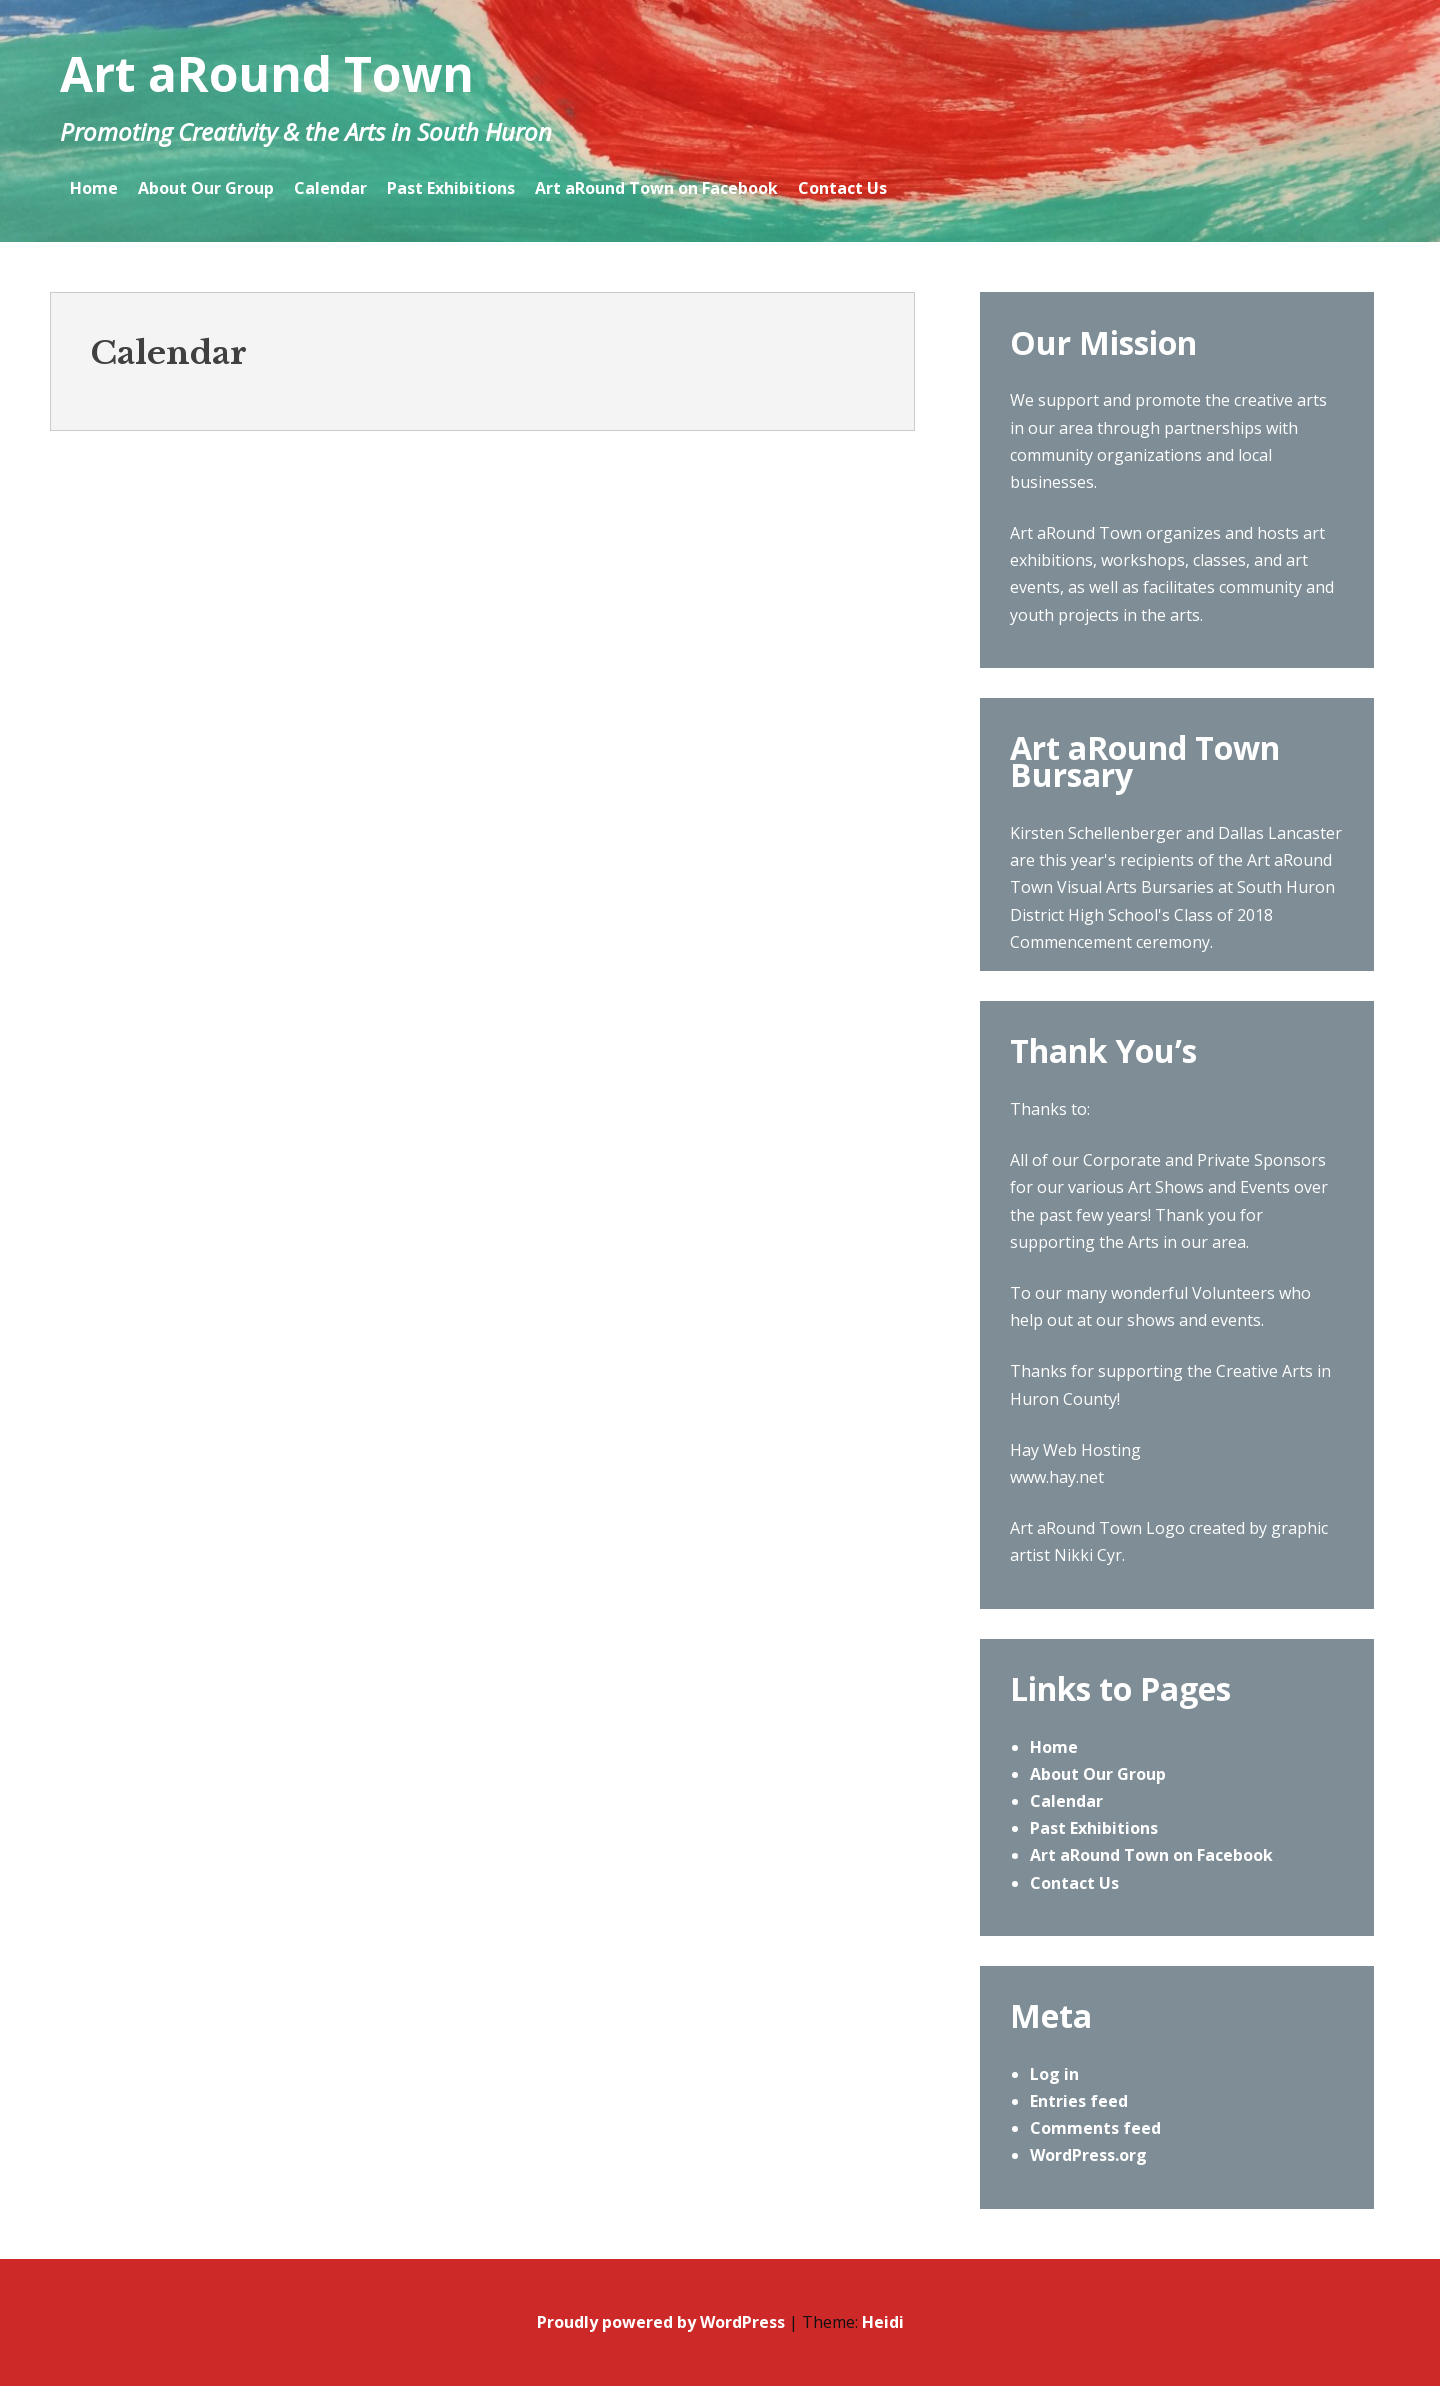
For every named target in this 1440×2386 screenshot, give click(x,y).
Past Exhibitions (451, 188)
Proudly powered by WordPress (661, 2322)
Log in (1054, 2074)
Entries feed (1079, 2101)
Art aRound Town (267, 73)
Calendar (330, 188)
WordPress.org (1088, 2155)
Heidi (883, 2322)
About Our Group (206, 188)
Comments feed (1095, 2128)
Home (94, 188)
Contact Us (842, 188)
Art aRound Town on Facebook (656, 188)
